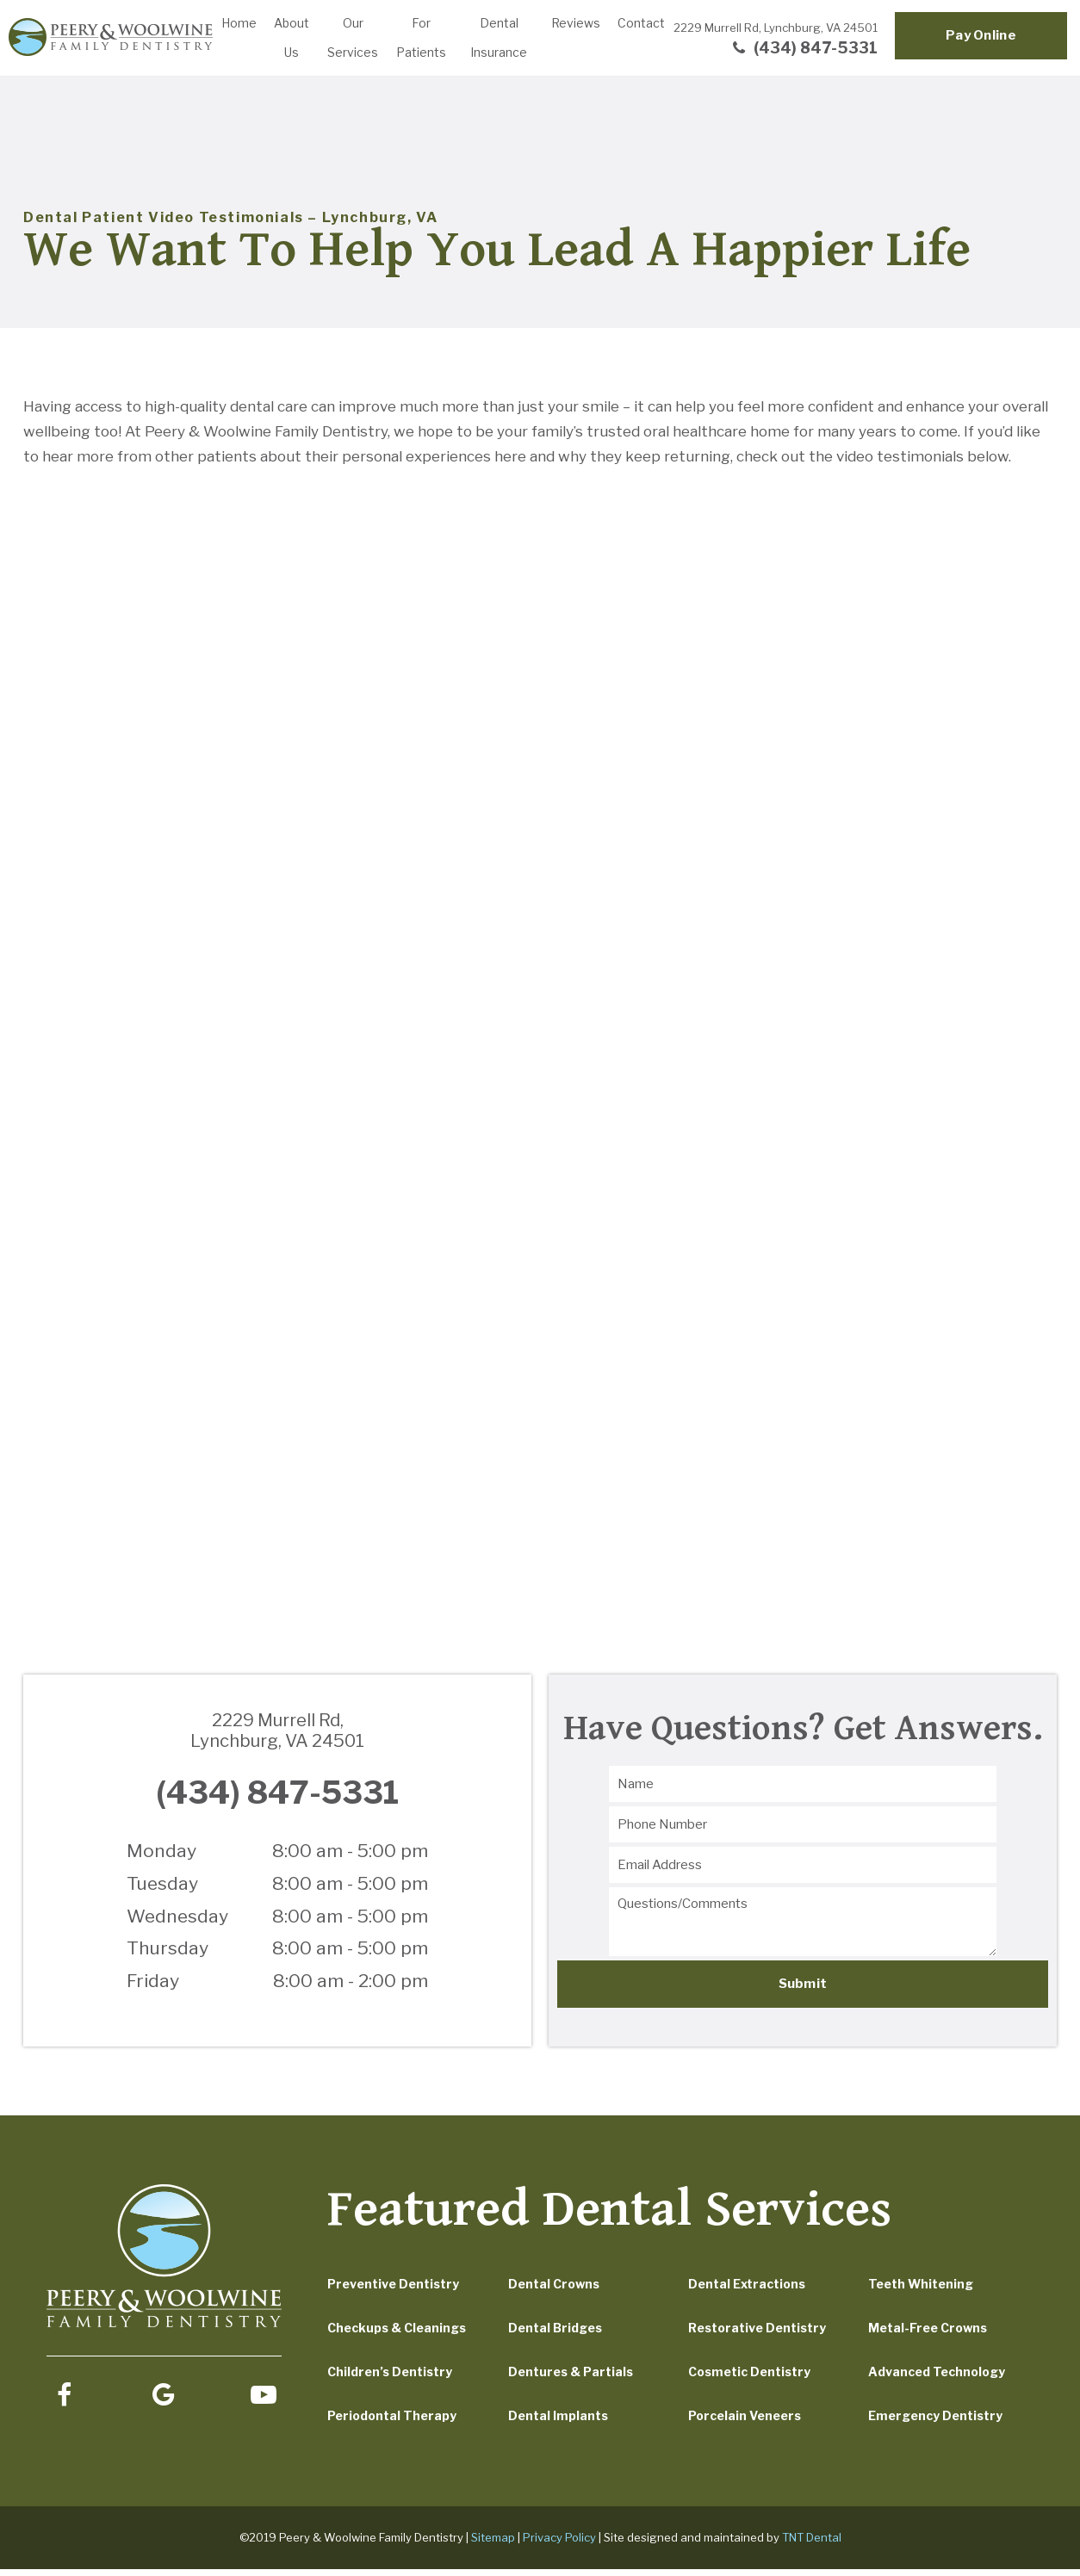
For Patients (421, 37)
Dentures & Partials (570, 2378)
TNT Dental (811, 2544)
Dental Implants (558, 2422)
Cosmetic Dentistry (749, 2378)
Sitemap (493, 2544)
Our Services (352, 37)
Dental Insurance (498, 37)
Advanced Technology (936, 2378)
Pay (981, 35)
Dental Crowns (553, 2290)
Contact (641, 22)
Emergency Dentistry (935, 2422)
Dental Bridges (555, 2334)
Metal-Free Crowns (927, 2334)
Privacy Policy (559, 2544)
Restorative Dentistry (757, 2334)
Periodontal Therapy (391, 2422)
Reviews (575, 22)
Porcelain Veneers (744, 2422)
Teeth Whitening (920, 2290)
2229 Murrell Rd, (775, 27)
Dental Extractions (746, 2290)
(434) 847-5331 (803, 48)
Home (239, 22)
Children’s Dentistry (389, 2378)
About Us (291, 37)
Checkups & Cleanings (396, 2334)
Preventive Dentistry (393, 2290)
